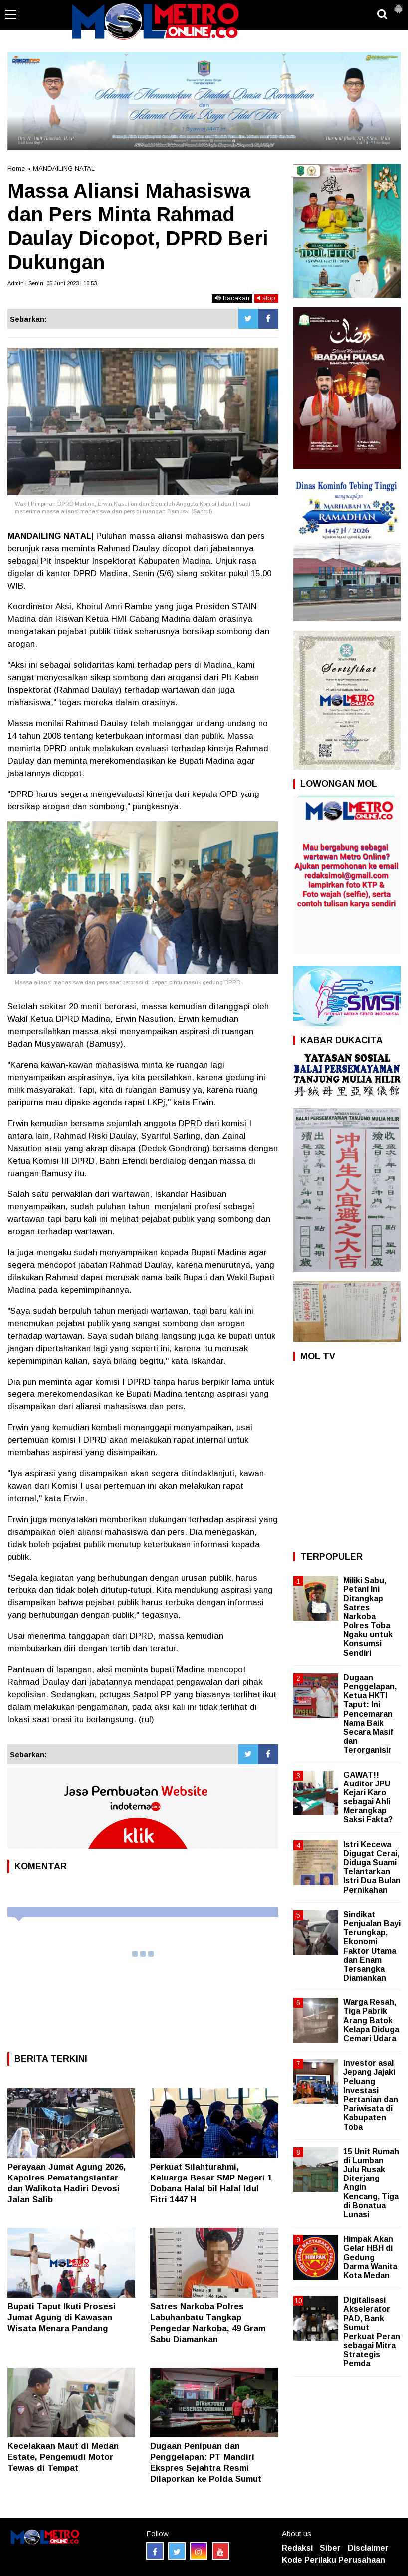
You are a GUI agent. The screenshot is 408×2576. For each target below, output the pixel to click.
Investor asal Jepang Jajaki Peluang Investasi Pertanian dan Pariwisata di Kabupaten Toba (370, 2095)
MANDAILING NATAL (64, 168)
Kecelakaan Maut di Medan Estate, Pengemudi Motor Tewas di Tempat (63, 2457)
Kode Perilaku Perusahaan (333, 2560)
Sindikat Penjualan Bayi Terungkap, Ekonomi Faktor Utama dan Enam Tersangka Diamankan (372, 1946)
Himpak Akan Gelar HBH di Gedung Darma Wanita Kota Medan (370, 2257)
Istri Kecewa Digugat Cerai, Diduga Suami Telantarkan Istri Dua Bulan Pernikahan (372, 1867)
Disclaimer (368, 2548)
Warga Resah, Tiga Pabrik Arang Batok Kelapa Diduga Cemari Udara (371, 2020)
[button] (398, 5)
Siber (330, 2548)
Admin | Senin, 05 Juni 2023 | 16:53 (52, 283)
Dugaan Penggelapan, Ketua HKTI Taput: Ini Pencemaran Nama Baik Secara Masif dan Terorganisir (370, 1714)
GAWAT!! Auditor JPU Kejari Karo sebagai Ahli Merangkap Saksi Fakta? (368, 1797)
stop (266, 298)
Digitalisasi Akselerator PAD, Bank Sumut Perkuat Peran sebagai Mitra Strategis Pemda (371, 2332)
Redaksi (297, 2548)
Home (16, 168)
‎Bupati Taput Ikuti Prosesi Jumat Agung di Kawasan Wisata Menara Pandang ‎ (61, 2317)
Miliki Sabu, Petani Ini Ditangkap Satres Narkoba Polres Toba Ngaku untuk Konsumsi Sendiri (368, 1616)
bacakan (232, 298)
